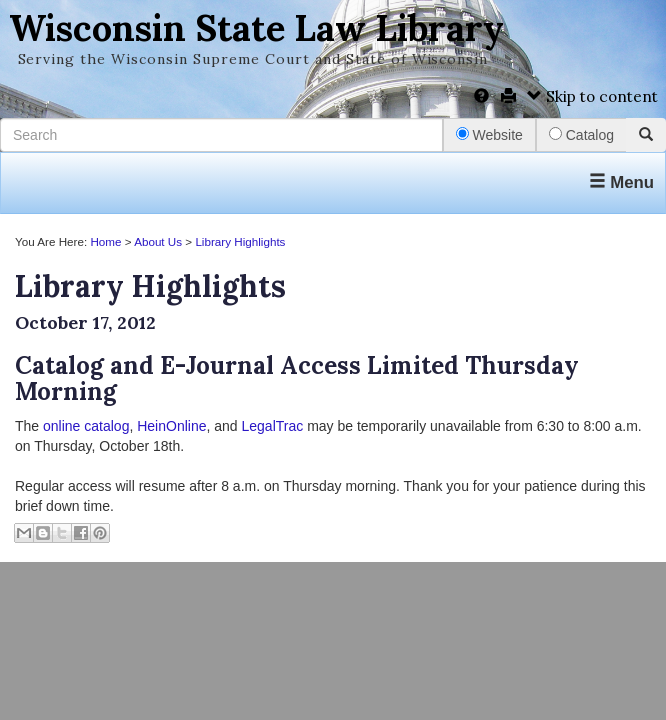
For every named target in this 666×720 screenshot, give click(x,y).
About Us (158, 241)
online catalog (86, 426)
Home (105, 241)
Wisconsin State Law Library (256, 28)
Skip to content (592, 96)
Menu (621, 182)
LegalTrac (273, 426)
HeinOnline (171, 426)
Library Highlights (240, 241)
